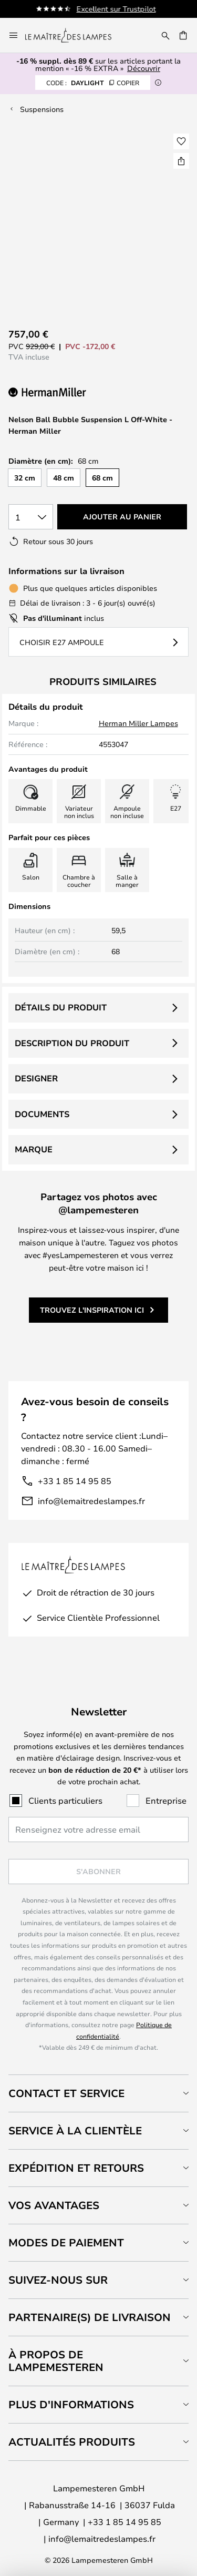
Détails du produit (61, 1007)
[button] (181, 141)
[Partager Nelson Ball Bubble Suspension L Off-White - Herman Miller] (181, 161)
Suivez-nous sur (58, 2280)
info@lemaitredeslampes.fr (91, 1500)
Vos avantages (53, 2205)
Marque (34, 1149)
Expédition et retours (76, 2168)
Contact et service (66, 2093)
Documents (42, 1114)
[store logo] (74, 35)
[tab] (98, 2093)
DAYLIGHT (92, 82)
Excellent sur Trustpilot (119, 9)
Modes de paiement (66, 2242)
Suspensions (42, 109)
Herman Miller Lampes (138, 723)
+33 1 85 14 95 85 (74, 1480)
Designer (36, 1078)
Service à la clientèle (75, 2130)
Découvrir (143, 68)
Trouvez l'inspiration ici (92, 1310)
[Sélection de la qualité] (30, 516)
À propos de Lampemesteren (55, 2360)
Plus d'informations (71, 2404)
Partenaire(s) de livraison (89, 2317)
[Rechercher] (165, 35)
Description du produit (72, 1043)
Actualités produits (71, 2442)
